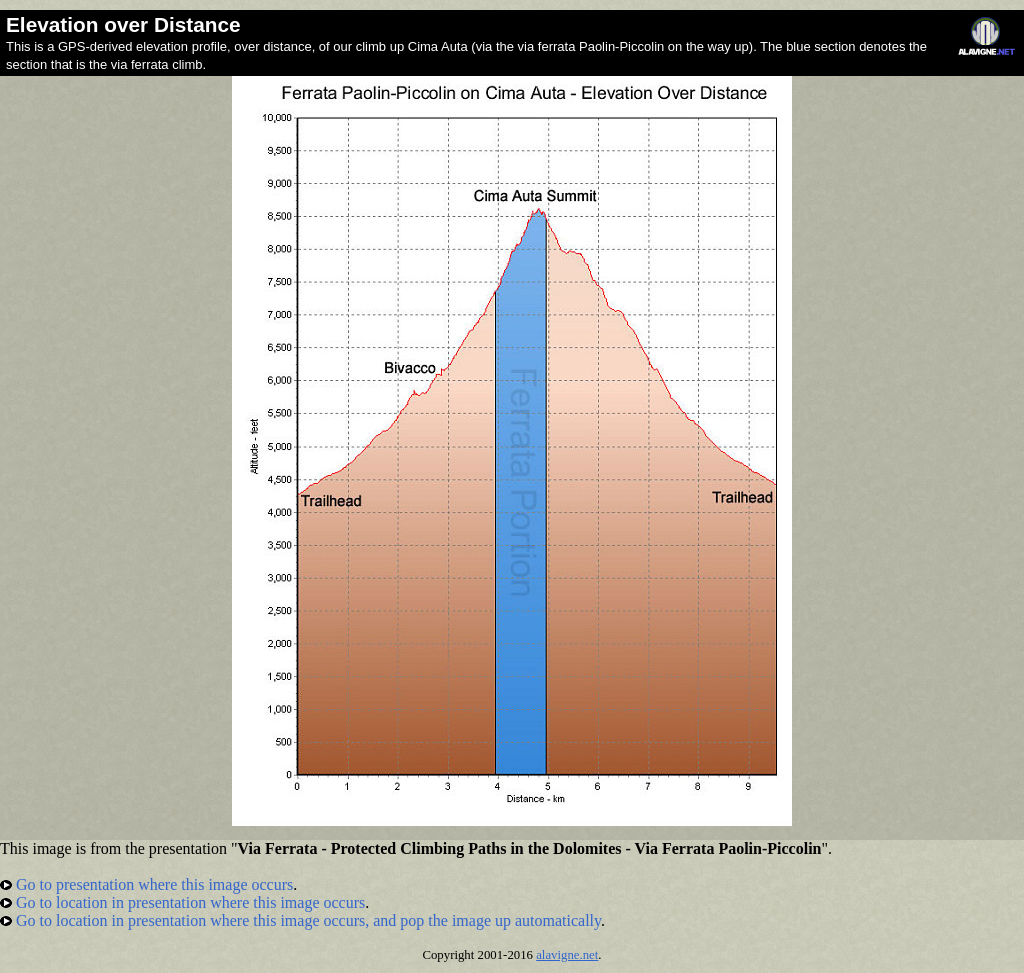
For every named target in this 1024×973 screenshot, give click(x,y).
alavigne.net (567, 955)
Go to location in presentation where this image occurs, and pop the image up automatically (300, 920)
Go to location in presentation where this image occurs (182, 902)
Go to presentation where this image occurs (146, 884)
